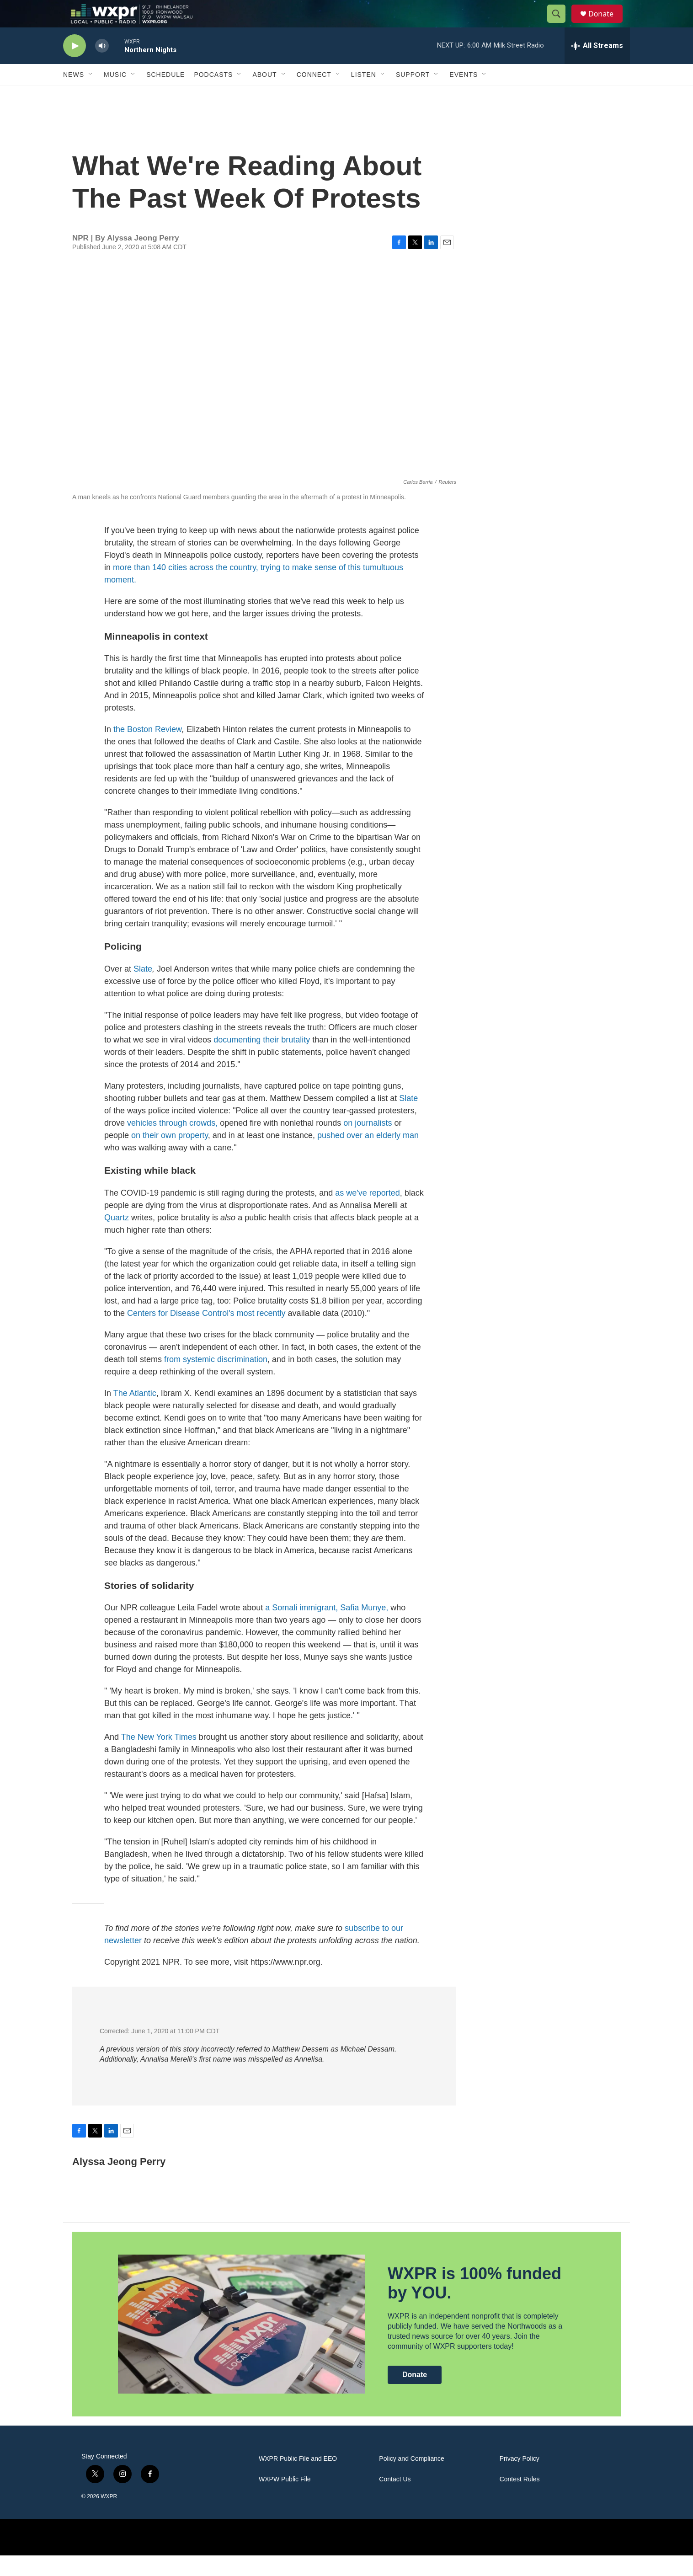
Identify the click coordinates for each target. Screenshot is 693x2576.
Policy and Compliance (411, 2479)
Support (413, 95)
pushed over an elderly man (368, 1155)
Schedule (165, 95)
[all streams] (597, 66)
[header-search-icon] (560, 24)
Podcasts (213, 95)
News (73, 95)
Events (463, 95)
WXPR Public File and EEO (298, 2479)
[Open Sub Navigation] (91, 95)
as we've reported (367, 1213)
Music (115, 95)
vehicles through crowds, (172, 1143)
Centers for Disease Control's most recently (206, 1333)
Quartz (116, 1238)
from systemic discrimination (215, 1379)
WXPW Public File (285, 2499)
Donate (606, 24)
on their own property (169, 1155)
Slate (141, 989)
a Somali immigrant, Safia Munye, (325, 1628)
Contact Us (394, 2499)
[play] (74, 66)
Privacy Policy (519, 2479)
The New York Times (159, 1757)
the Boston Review (147, 749)
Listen (363, 95)
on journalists (367, 1143)
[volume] (102, 66)
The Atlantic (134, 1413)
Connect (314, 95)
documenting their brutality (261, 1060)
